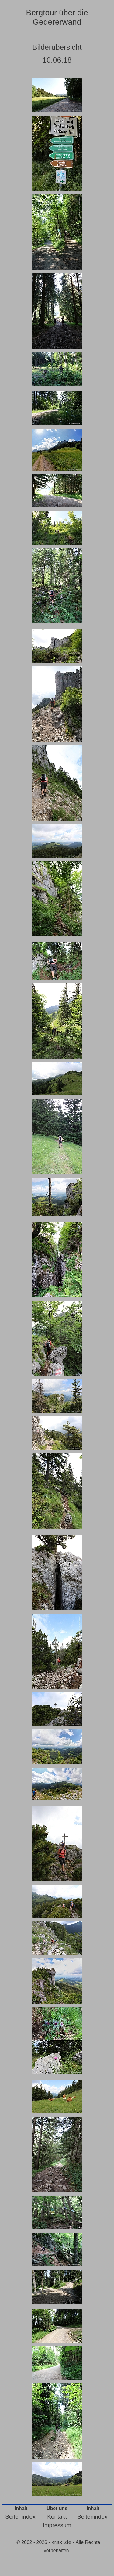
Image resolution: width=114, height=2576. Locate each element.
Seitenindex (20, 2516)
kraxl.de (61, 2542)
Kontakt (57, 2516)
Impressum (57, 2525)
